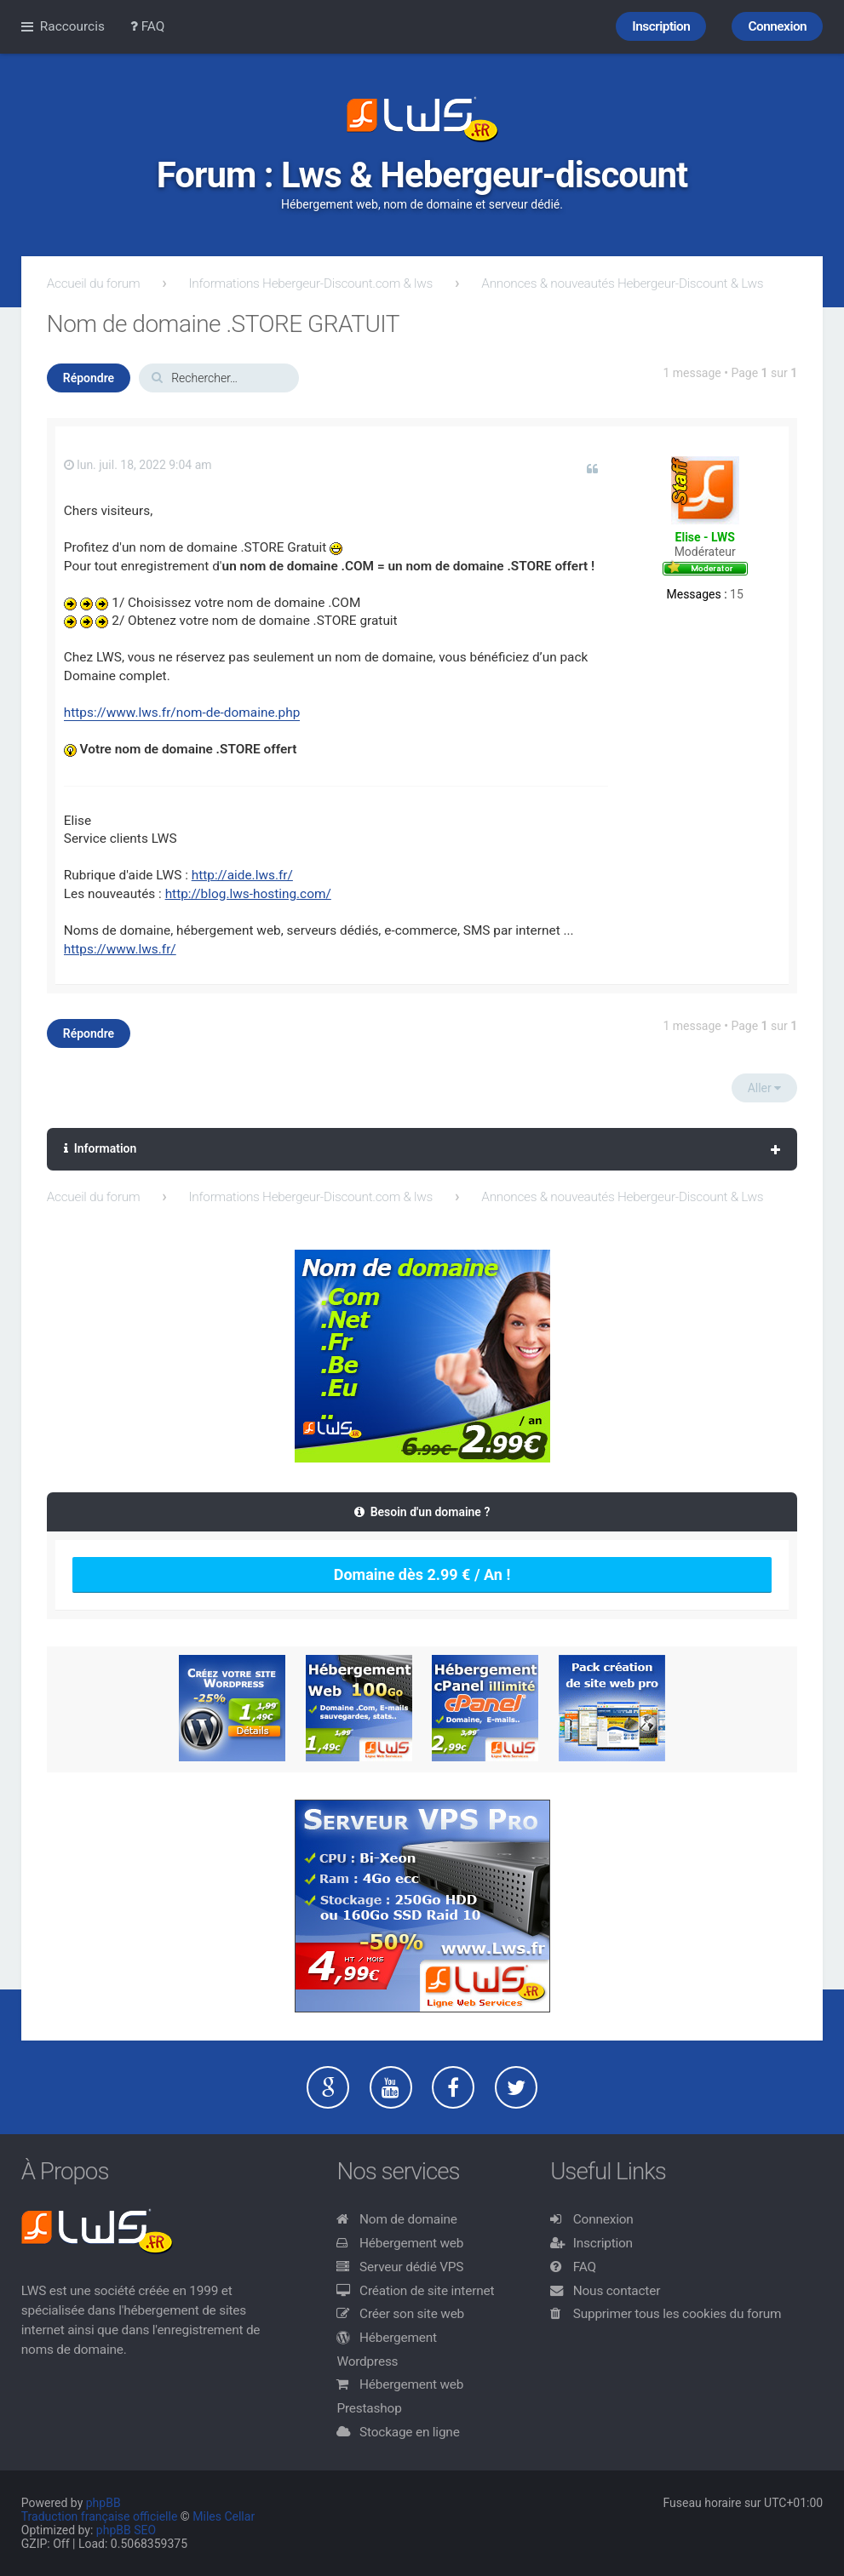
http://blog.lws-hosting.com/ (248, 894)
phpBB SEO (126, 2530)
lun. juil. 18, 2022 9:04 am (138, 465)
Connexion (603, 2219)
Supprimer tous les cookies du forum (677, 2313)
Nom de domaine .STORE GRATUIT (223, 324)
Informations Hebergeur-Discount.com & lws (311, 283)
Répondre (88, 378)
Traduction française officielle (99, 2516)
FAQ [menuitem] (147, 26)
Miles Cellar (223, 2516)
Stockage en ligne (409, 2432)
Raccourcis (72, 26)
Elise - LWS (705, 537)
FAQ (584, 2267)
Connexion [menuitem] (777, 26)
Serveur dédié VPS (411, 2267)
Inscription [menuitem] (661, 26)
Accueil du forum (94, 283)
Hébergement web (411, 2243)
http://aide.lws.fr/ (242, 875)
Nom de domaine (408, 2219)
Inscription (603, 2243)
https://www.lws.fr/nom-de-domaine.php (182, 712)
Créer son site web (411, 2313)
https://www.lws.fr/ (120, 949)
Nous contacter (616, 2290)
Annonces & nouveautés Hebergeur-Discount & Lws (622, 283)
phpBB (103, 2503)
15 (737, 594)
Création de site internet (426, 2290)
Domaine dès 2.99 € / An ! (422, 1574)
